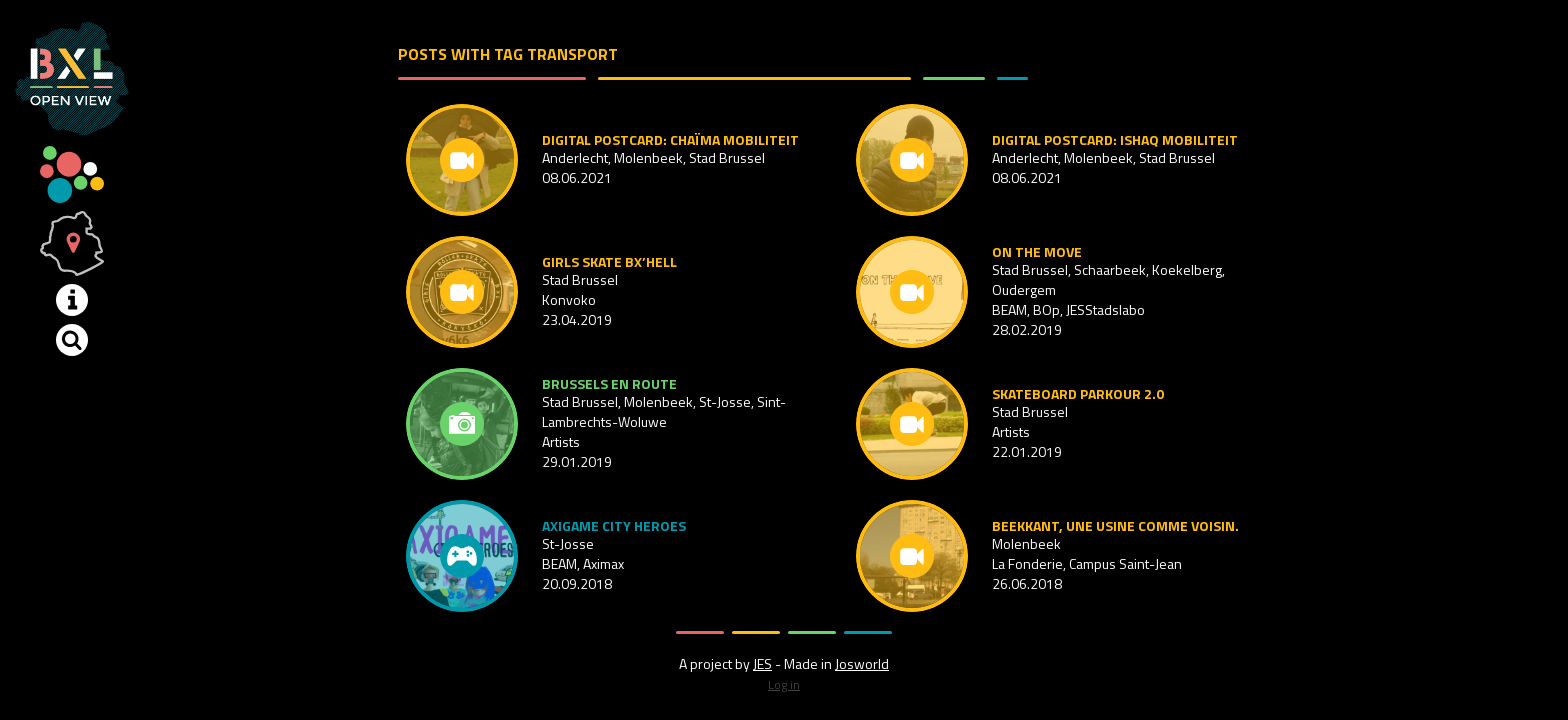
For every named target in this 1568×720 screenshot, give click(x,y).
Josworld (862, 663)
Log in (784, 684)
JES (762, 663)
